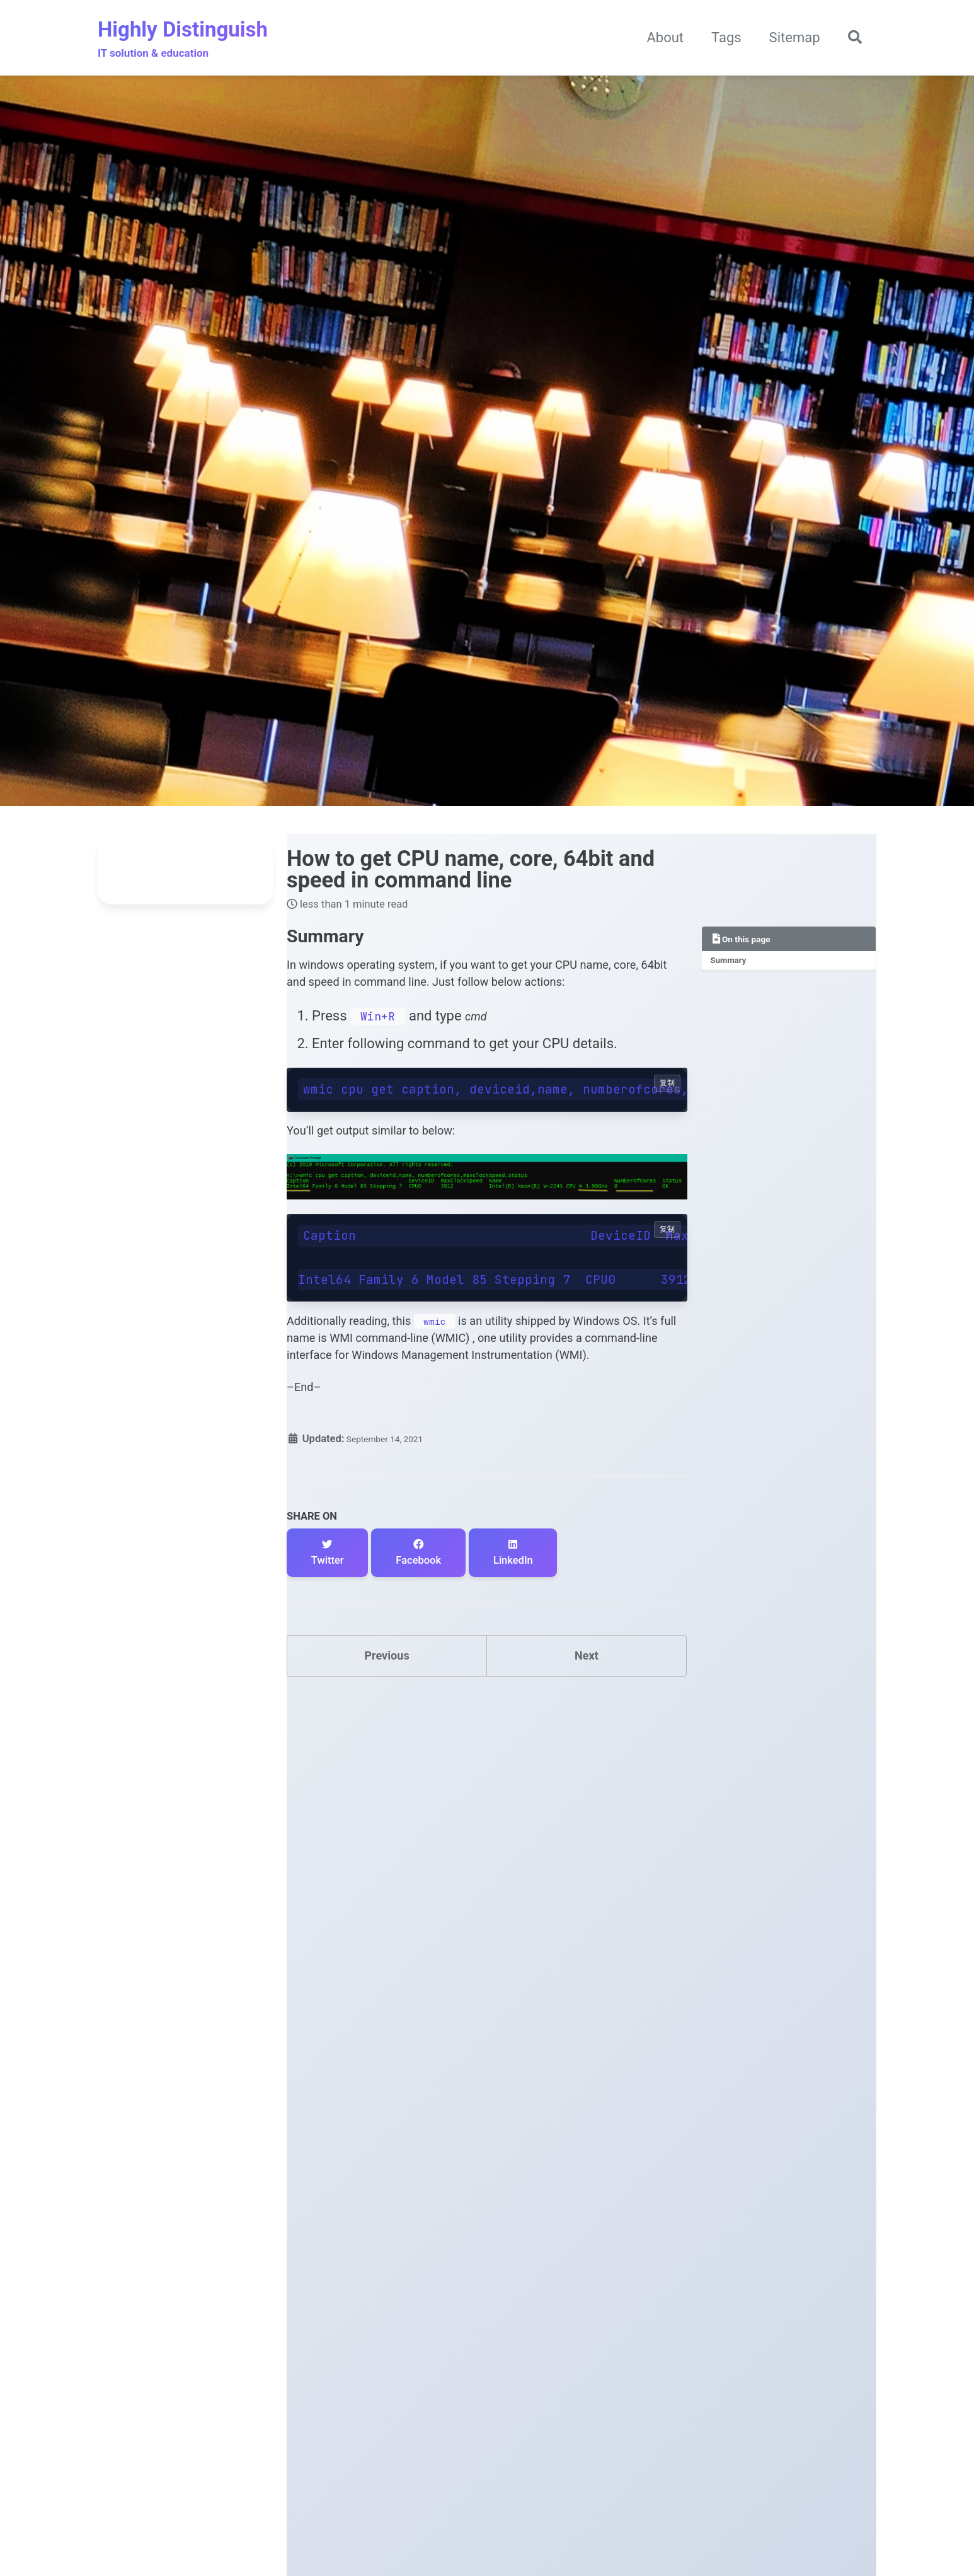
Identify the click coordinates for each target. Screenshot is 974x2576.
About (658, 39)
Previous (387, 1741)
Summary (733, 967)
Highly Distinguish (183, 40)
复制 (667, 1123)
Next (586, 1741)
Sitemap (787, 39)
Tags (720, 39)
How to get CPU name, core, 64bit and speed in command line (471, 872)
